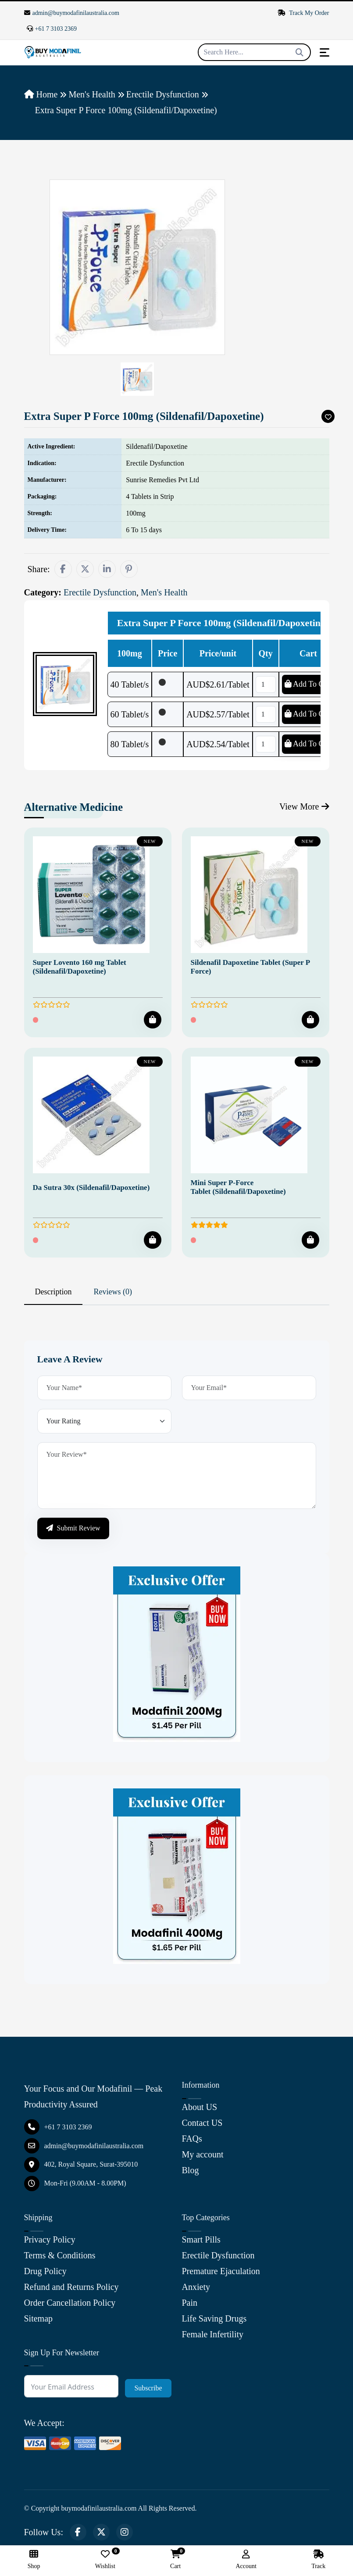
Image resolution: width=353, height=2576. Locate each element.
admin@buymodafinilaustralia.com (71, 13)
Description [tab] (53, 1291)
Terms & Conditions (60, 2255)
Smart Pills (201, 2239)
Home (41, 94)
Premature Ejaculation (221, 2271)
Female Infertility (213, 2334)
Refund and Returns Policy (71, 2287)
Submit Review (73, 1528)
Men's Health (91, 94)
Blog (190, 2170)
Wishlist (105, 2559)
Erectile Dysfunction (162, 94)
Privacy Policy (49, 2239)
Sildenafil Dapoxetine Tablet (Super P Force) (250, 966)
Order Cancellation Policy (70, 2302)
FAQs (192, 2138)
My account (203, 2154)
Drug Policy (45, 2271)
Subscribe (148, 2388)
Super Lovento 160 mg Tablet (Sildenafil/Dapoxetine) (79, 966)
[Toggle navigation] (324, 52)
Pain (190, 2302)
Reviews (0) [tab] (112, 1291)
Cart (175, 2559)
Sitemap (38, 2318)
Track (318, 2559)
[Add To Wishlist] (328, 416)
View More (304, 806)
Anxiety (196, 2287)
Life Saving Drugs (214, 2318)
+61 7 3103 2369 (52, 28)
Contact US (202, 2123)
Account (245, 2559)
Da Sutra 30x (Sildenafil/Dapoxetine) (91, 1187)
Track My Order (303, 13)
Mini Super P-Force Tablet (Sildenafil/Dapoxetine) (238, 1187)
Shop (34, 2559)
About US (200, 2107)
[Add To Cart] (152, 1019)
